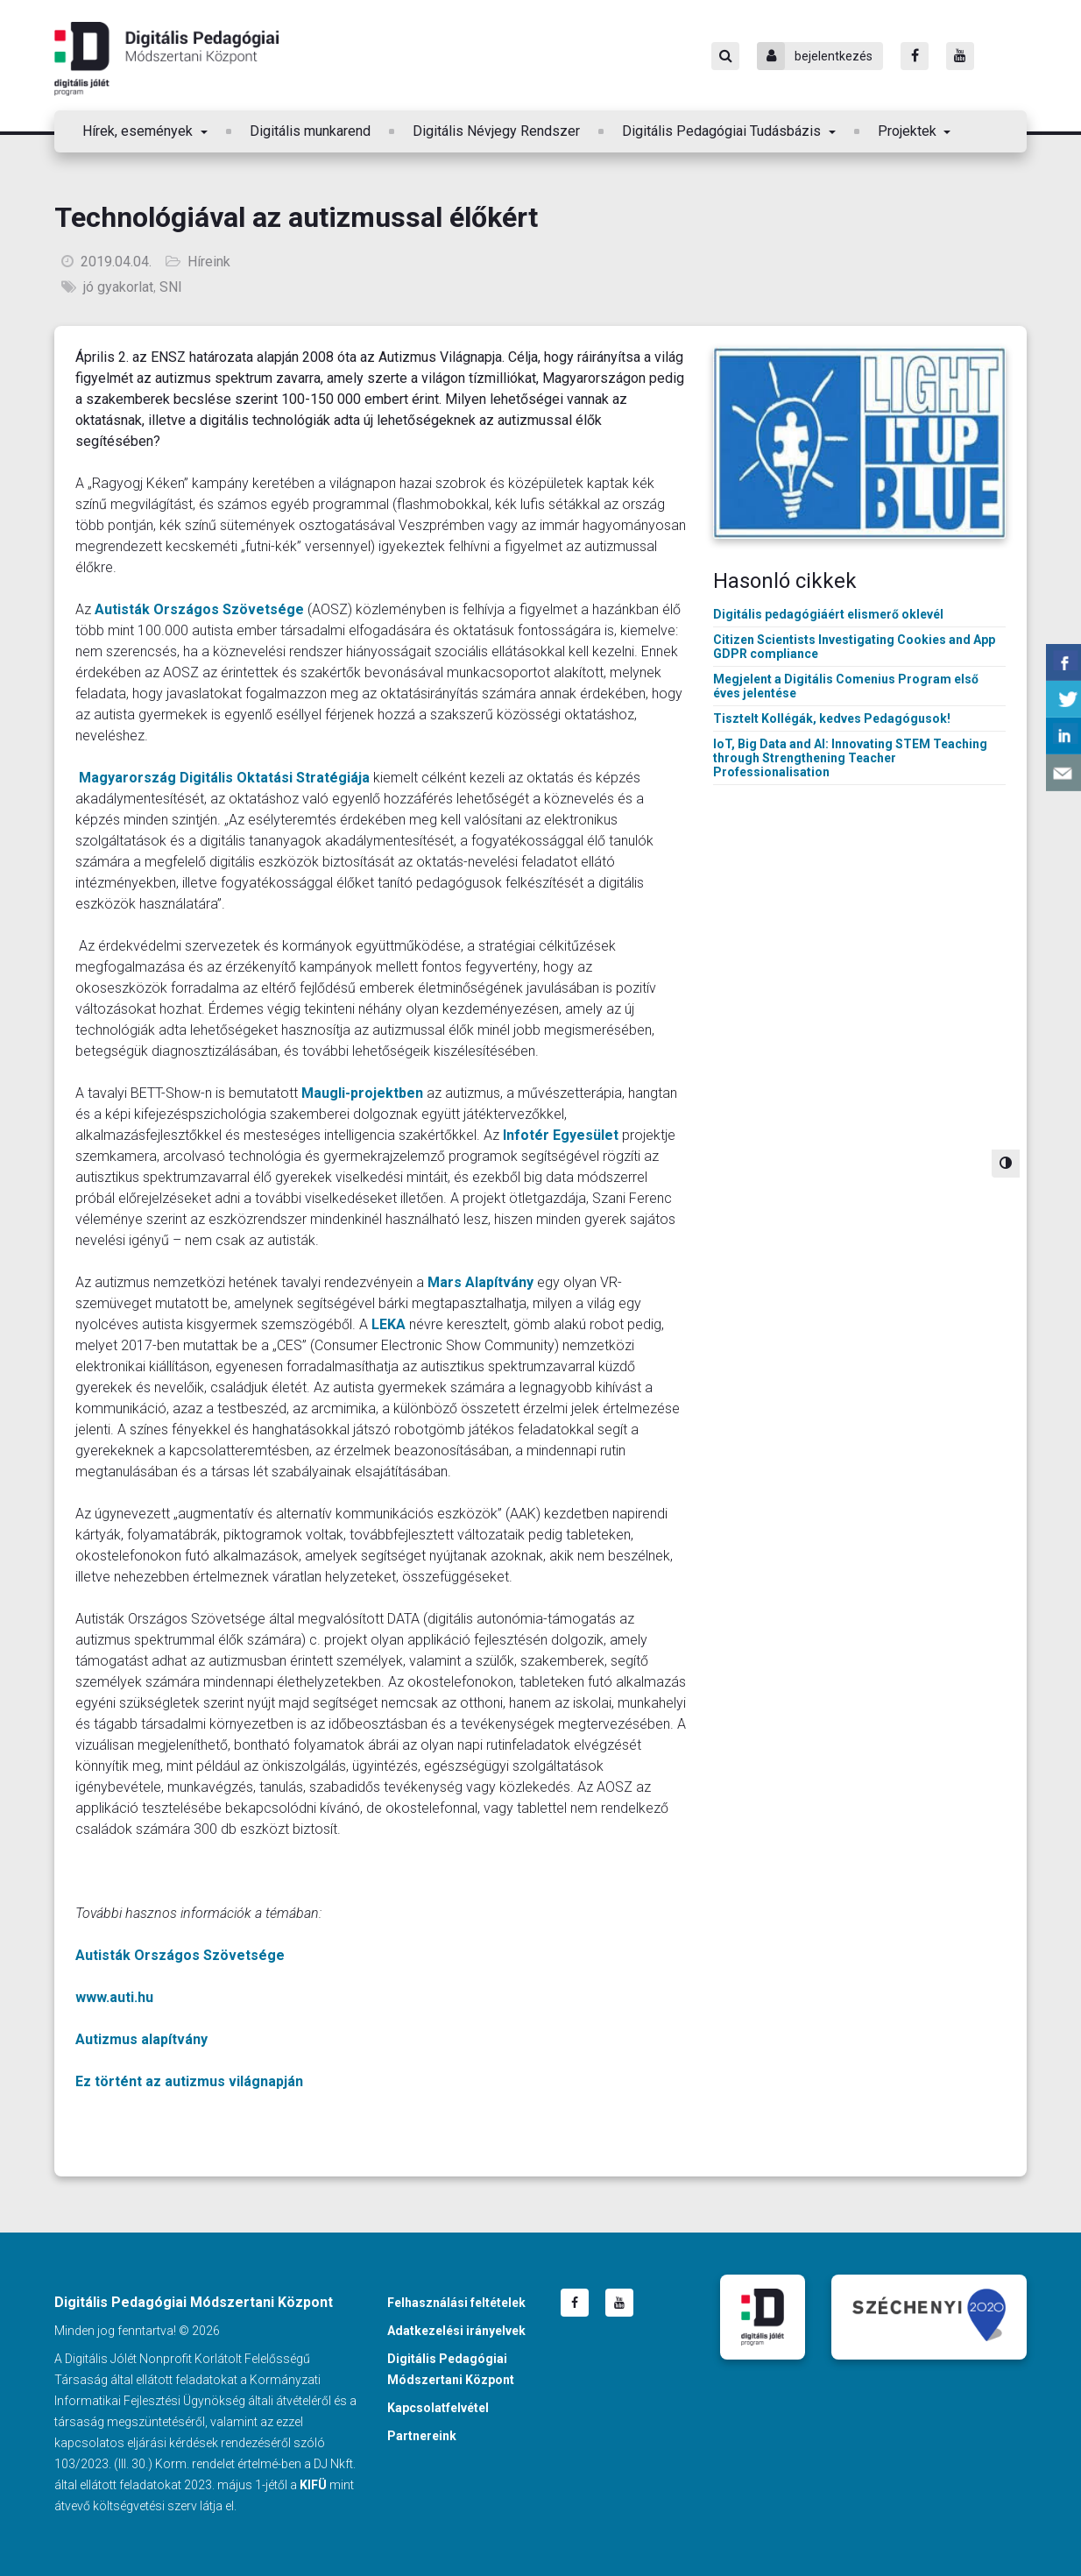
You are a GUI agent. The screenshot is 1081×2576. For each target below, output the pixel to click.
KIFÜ (313, 2485)
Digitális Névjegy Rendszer (496, 131)
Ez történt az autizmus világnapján (189, 2081)
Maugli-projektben (362, 1093)
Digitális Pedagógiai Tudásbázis (723, 131)
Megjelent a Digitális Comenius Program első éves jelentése (846, 686)
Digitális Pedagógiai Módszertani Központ (166, 59)
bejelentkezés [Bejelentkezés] (815, 56)
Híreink (208, 261)
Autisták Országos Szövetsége (199, 609)
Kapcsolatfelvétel (438, 2408)
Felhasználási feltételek (456, 2303)
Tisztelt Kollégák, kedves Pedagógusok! (831, 718)
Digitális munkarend (310, 131)
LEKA (388, 1324)
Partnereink (421, 2436)
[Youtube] (960, 56)
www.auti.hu (114, 1997)
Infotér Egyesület (560, 1135)
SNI (170, 287)
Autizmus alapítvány (141, 2039)
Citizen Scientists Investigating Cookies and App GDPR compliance (854, 647)
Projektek (909, 131)
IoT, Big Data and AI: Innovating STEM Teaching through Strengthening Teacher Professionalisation (850, 758)
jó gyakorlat (118, 287)
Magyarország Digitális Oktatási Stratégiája (224, 777)
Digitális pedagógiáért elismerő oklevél (828, 614)
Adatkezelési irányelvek (456, 2331)
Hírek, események (139, 131)
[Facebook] (915, 56)
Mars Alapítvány (480, 1282)
